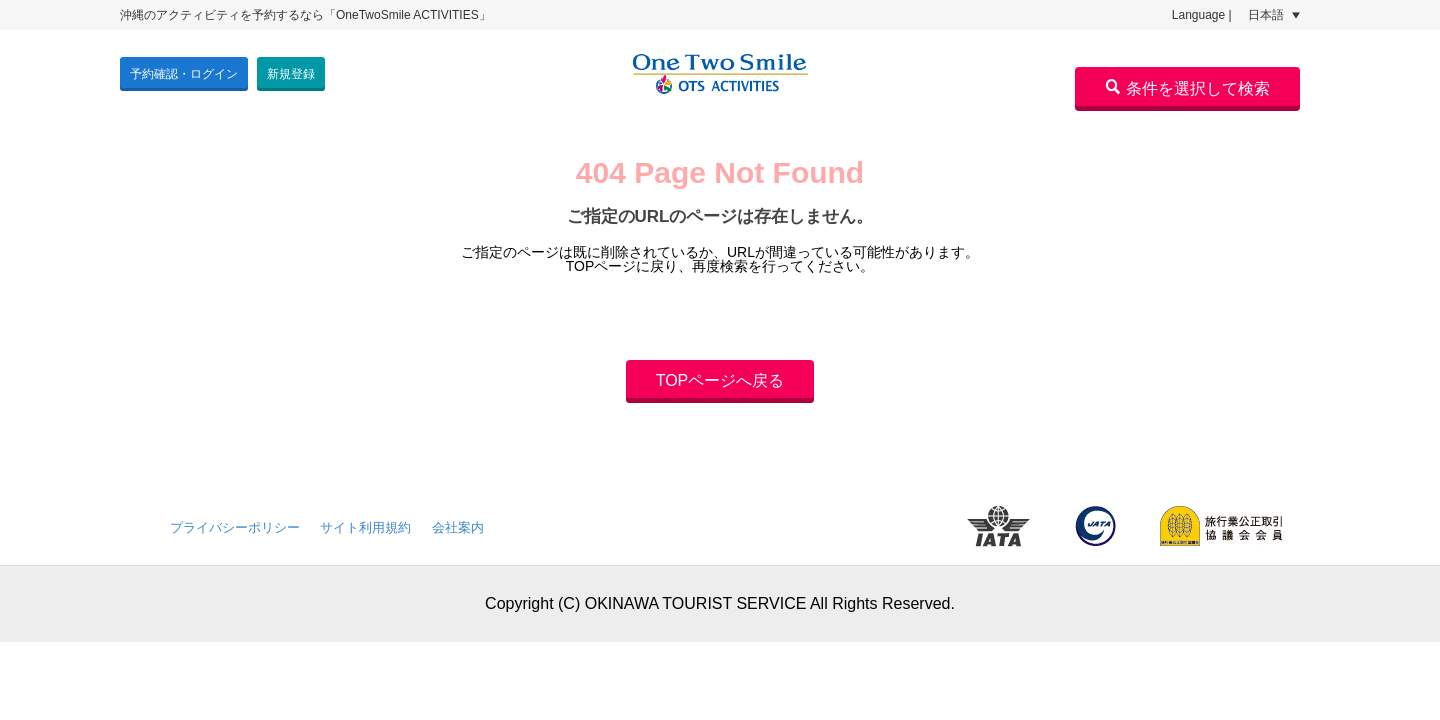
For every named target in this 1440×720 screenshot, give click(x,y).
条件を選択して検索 (1187, 88)
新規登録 (291, 74)
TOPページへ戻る (720, 380)
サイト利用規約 (365, 527)
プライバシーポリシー (235, 527)
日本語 (1274, 15)
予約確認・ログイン (184, 74)
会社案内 (458, 527)
